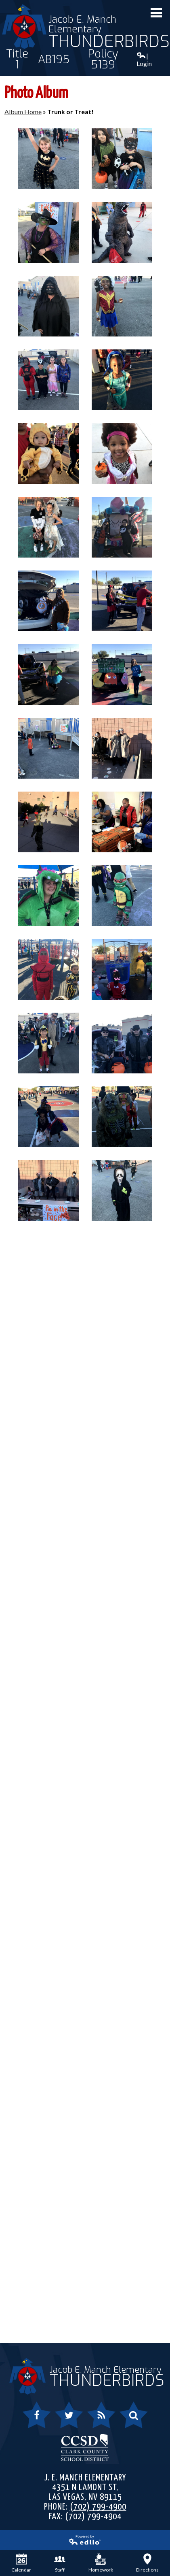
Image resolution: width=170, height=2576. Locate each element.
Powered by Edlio (53, 2542)
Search (129, 2419)
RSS (96, 2419)
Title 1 (17, 59)
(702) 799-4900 (98, 2507)
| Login (144, 59)
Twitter (65, 2419)
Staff (59, 2563)
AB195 (53, 59)
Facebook (37, 2419)
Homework (100, 2563)
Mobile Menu (156, 12)
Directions (147, 2563)
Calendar (21, 2563)
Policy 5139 (103, 59)
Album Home (23, 111)
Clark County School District (85, 2447)
